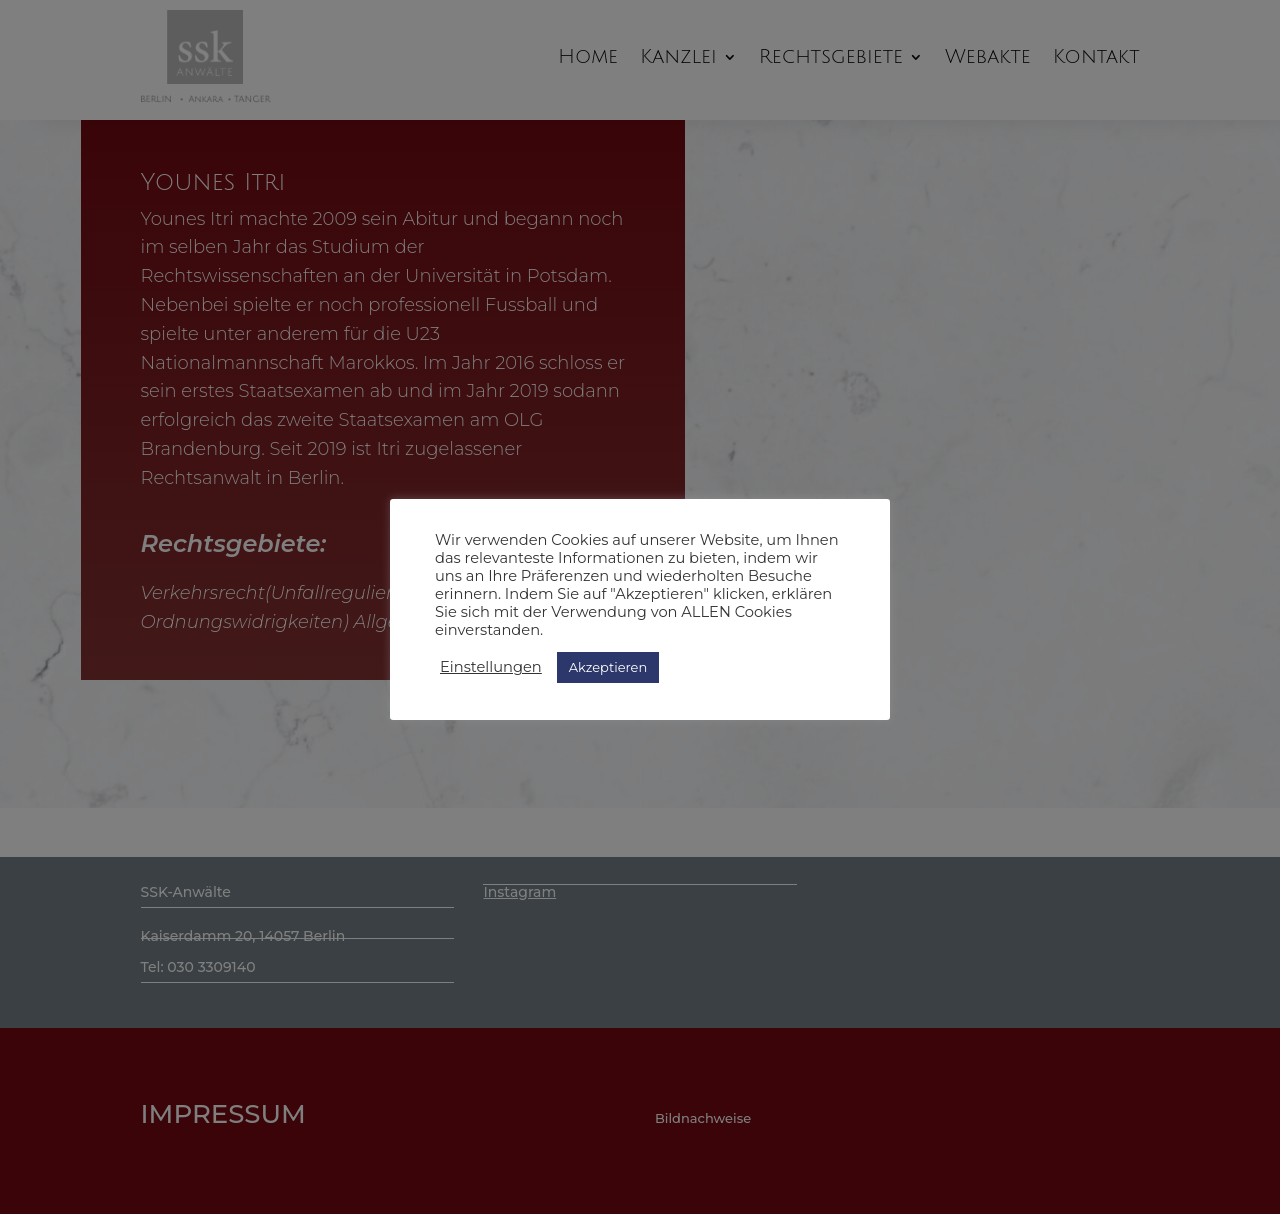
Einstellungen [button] (491, 667)
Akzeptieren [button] (608, 667)
